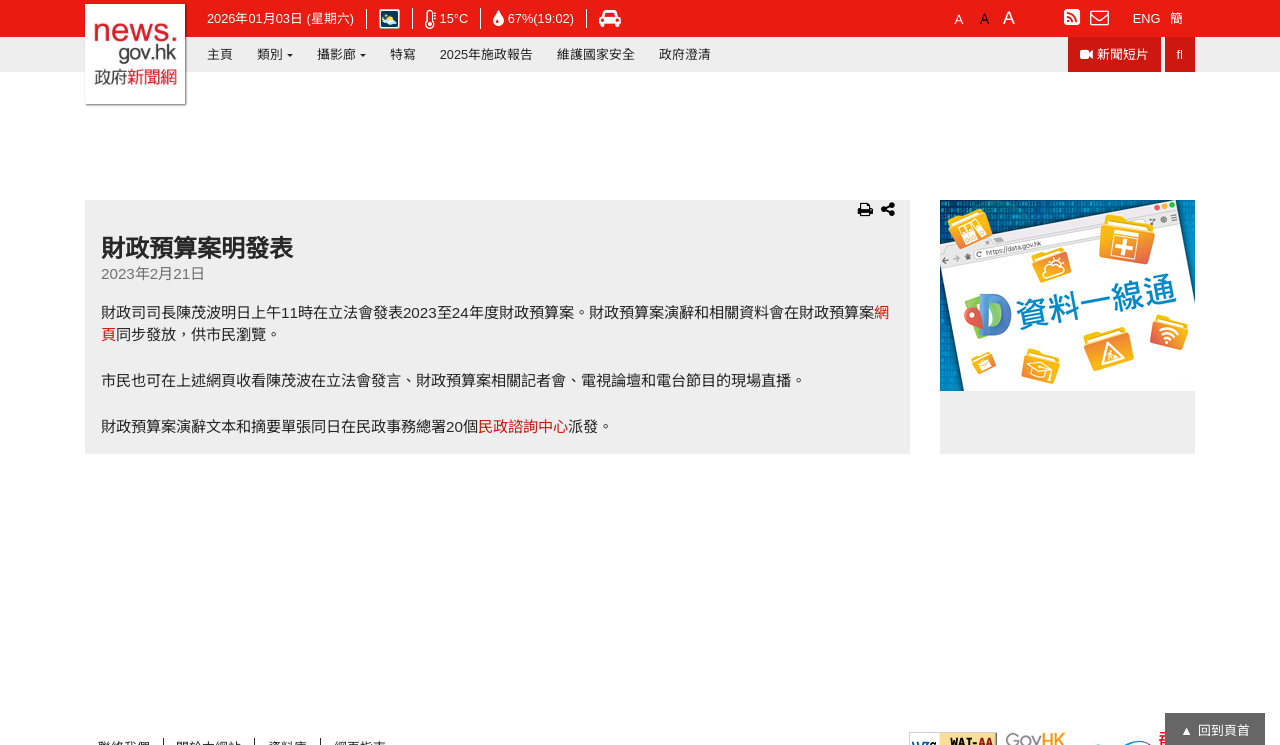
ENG (1147, 18)
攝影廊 (336, 54)
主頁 (220, 54)
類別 (270, 54)
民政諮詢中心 (523, 426)
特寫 (403, 54)
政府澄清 (685, 54)
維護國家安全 (596, 54)
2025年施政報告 (486, 54)
